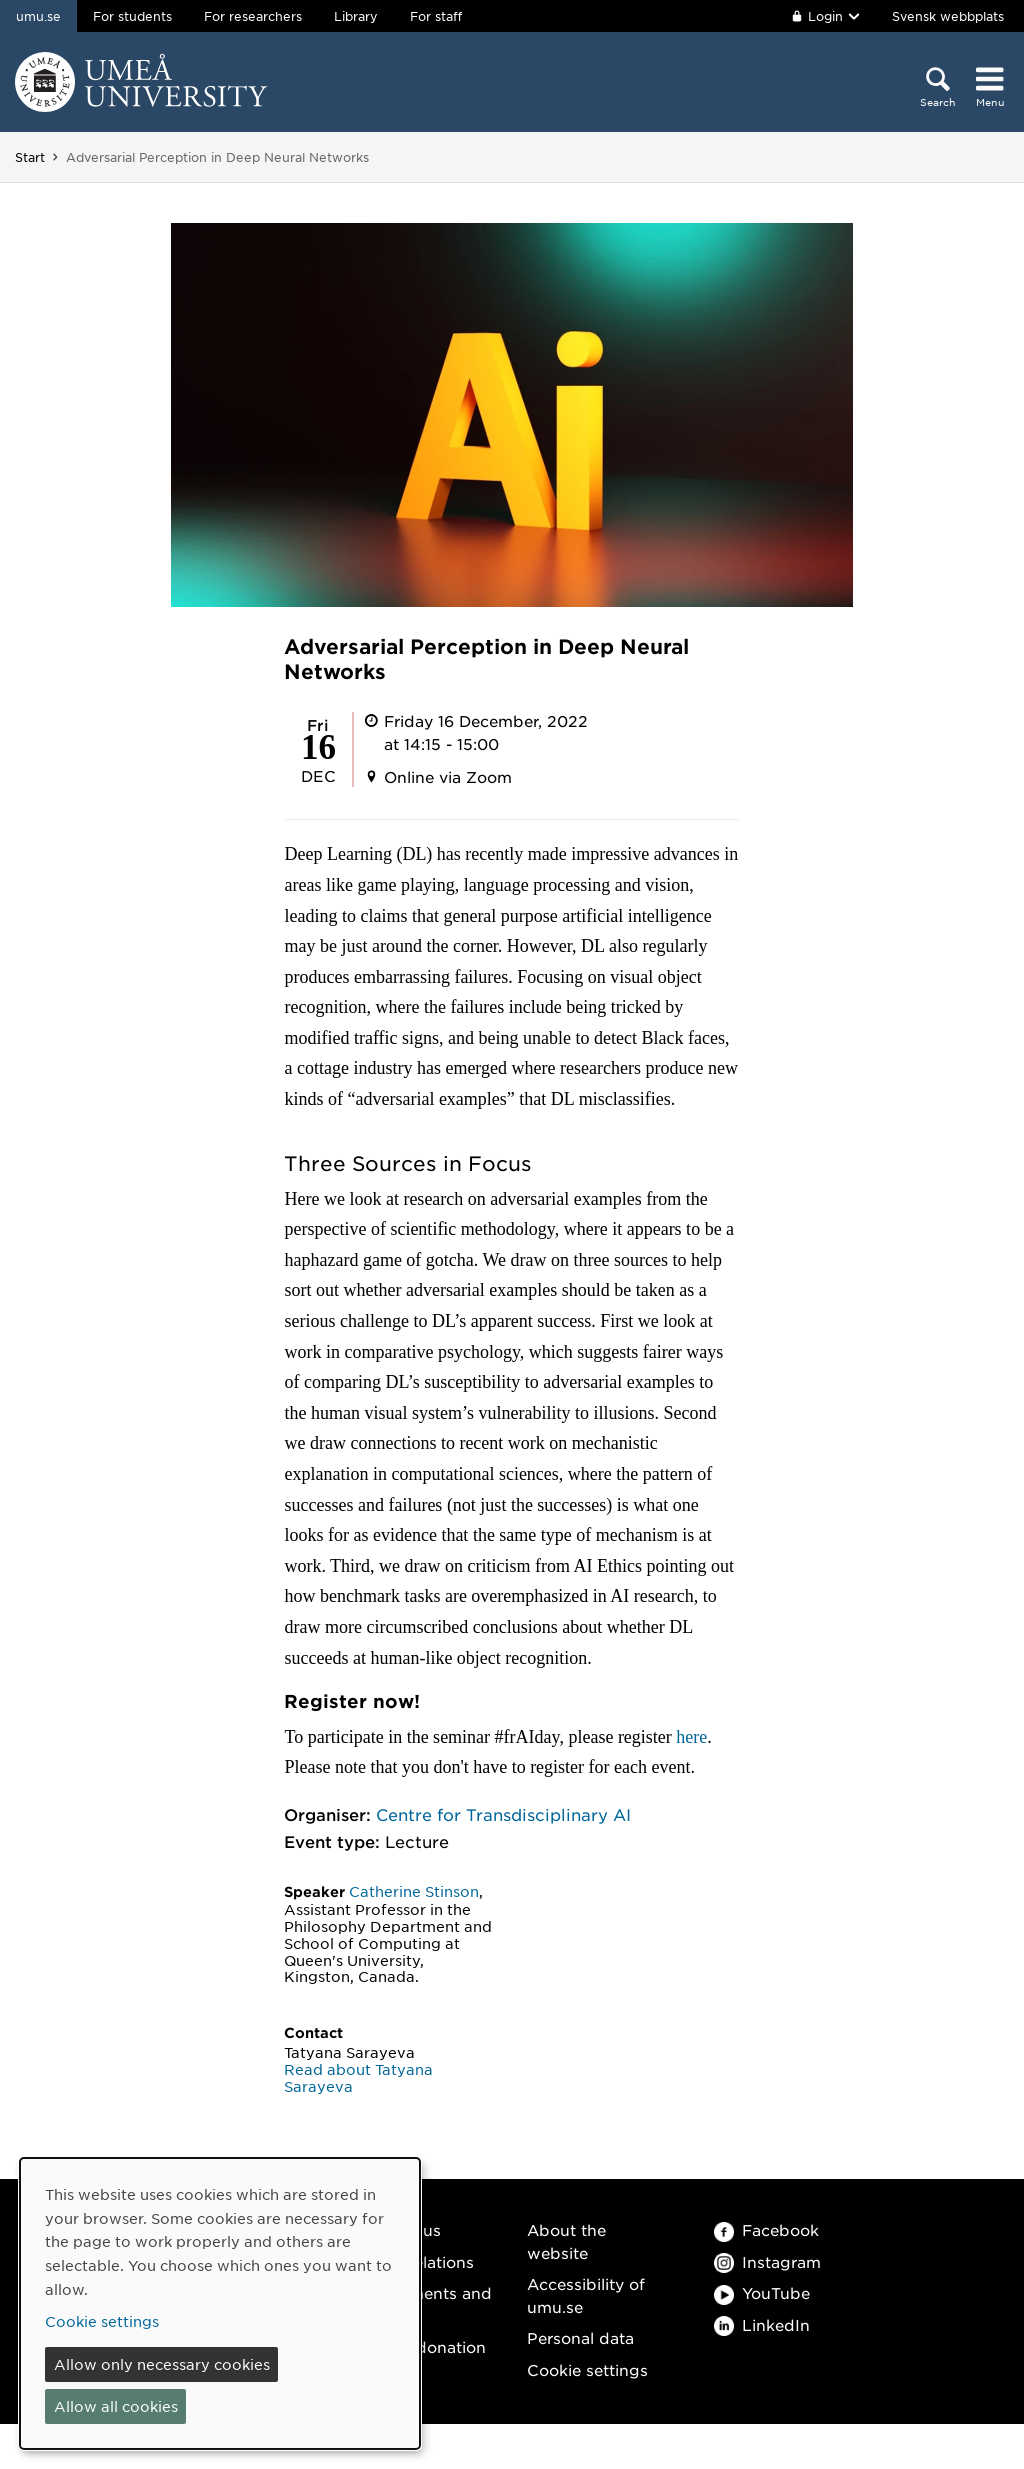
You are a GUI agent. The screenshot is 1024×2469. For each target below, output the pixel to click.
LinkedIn (762, 2324)
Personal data (580, 2337)
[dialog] (220, 2303)
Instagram (767, 2261)
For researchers (253, 16)
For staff (436, 16)
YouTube (762, 2292)
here (691, 1737)
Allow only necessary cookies (162, 2364)
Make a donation (421, 2346)
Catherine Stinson (414, 1891)
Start (30, 157)
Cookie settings (587, 2369)
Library (356, 16)
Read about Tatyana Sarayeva (358, 2077)
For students (132, 16)
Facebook (766, 2229)
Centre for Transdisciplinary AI (503, 1814)
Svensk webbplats (948, 16)
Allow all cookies (116, 2406)
